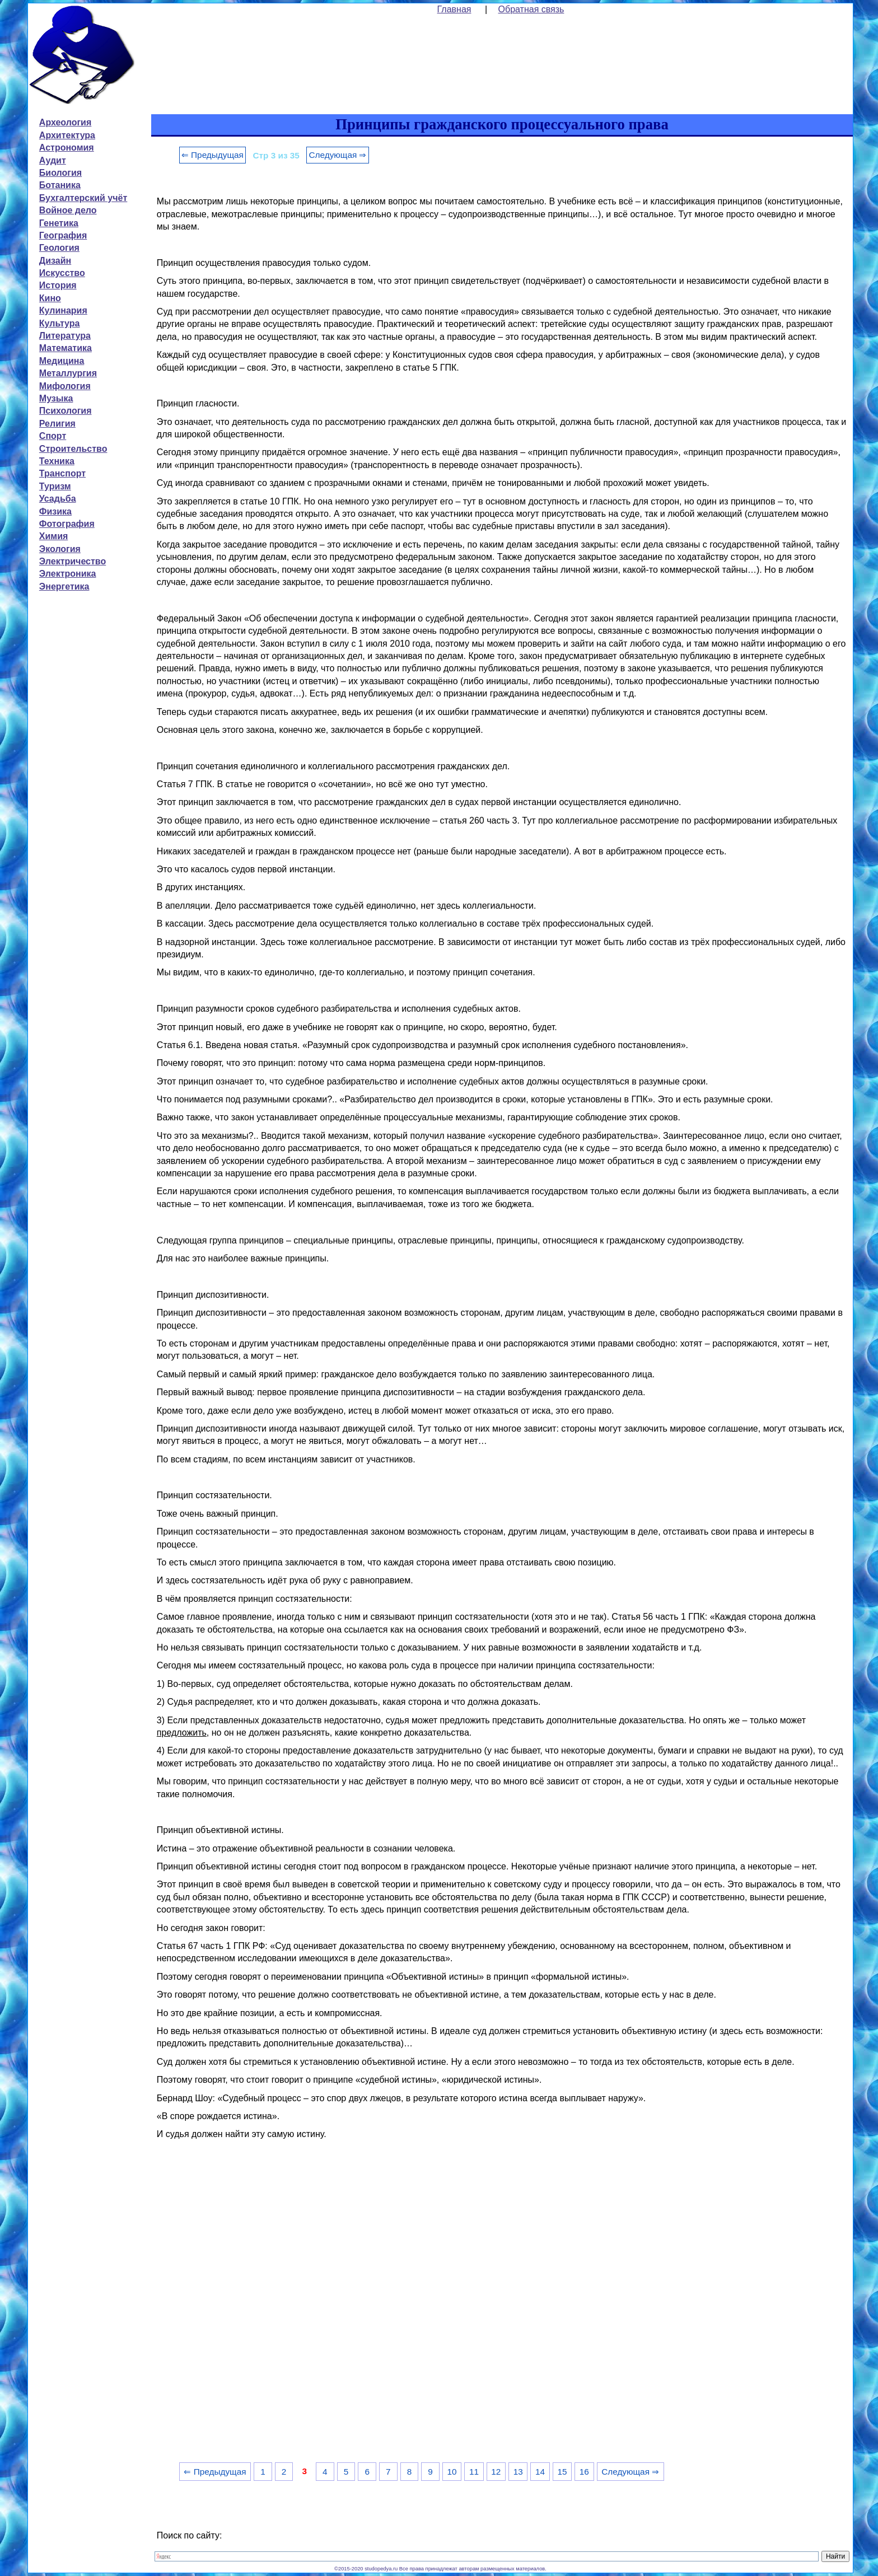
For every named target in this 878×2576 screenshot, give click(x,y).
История (58, 285)
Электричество (72, 561)
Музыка (56, 398)
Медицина (61, 361)
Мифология (65, 386)
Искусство (62, 273)
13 (518, 2471)
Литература (65, 335)
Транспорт (62, 473)
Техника (56, 461)
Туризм (55, 486)
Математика (65, 348)
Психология (65, 410)
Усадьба (57, 498)
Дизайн (55, 260)
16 (584, 2471)
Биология (60, 172)
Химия (53, 536)
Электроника (67, 573)
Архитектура (67, 135)
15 (562, 2471)
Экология (60, 549)
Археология (65, 122)
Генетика (58, 223)
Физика (55, 511)
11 (474, 2471)
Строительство (73, 449)
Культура (59, 323)
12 (496, 2471)
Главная (454, 9)
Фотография (67, 524)
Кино (50, 298)
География (63, 235)
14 (540, 2471)
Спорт (52, 436)
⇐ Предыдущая (212, 155)
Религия (57, 423)
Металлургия (68, 373)
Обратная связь (531, 9)
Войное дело (68, 210)
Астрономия (66, 147)
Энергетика (64, 586)
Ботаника (60, 185)
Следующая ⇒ (337, 155)
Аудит (52, 160)
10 (452, 2471)
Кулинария (63, 310)
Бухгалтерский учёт (83, 198)
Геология (59, 248)
